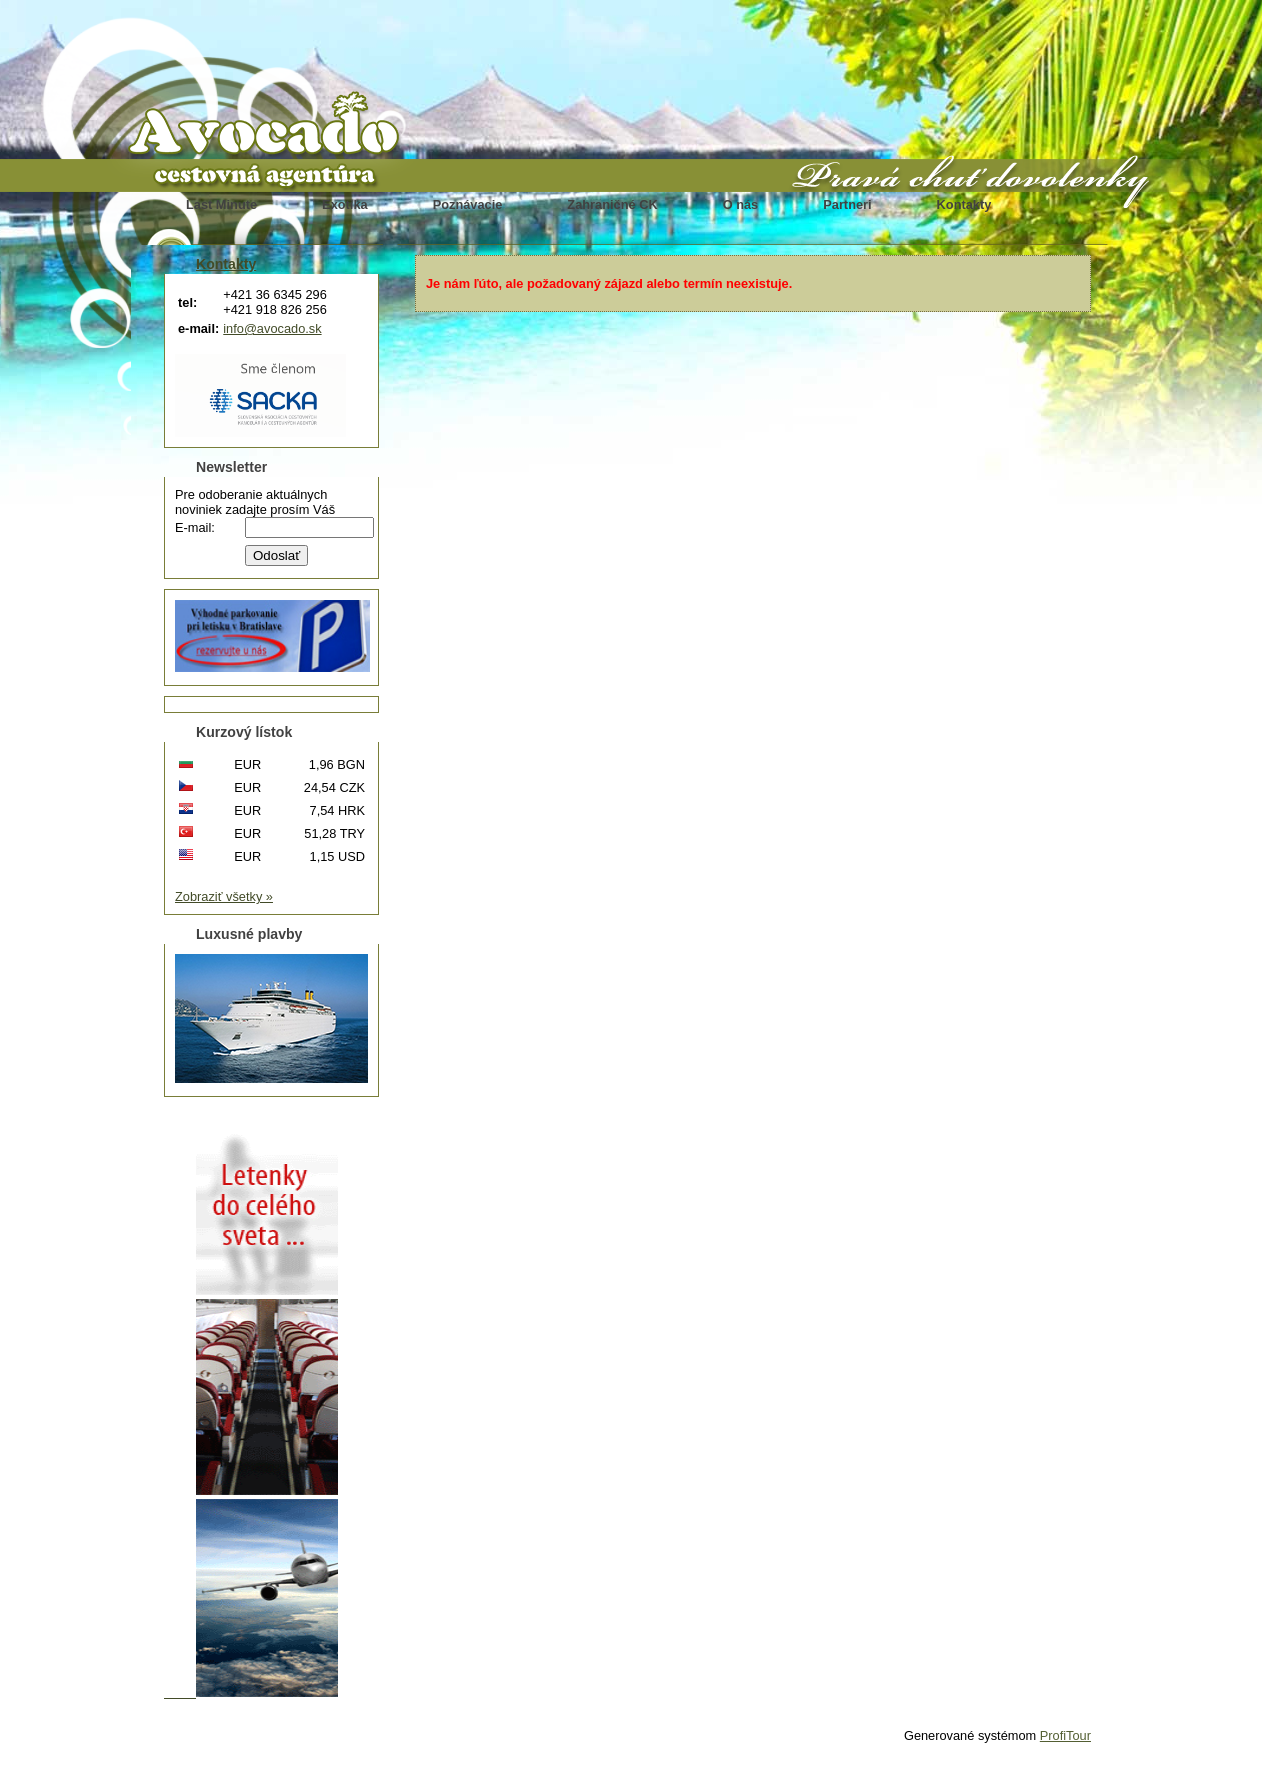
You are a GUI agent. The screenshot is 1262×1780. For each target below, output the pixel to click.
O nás (741, 204)
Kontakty (964, 204)
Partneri (847, 204)
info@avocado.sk (272, 328)
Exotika (345, 204)
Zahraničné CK (612, 204)
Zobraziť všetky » (224, 896)
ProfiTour (1065, 1735)
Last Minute (221, 204)
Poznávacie (468, 204)
